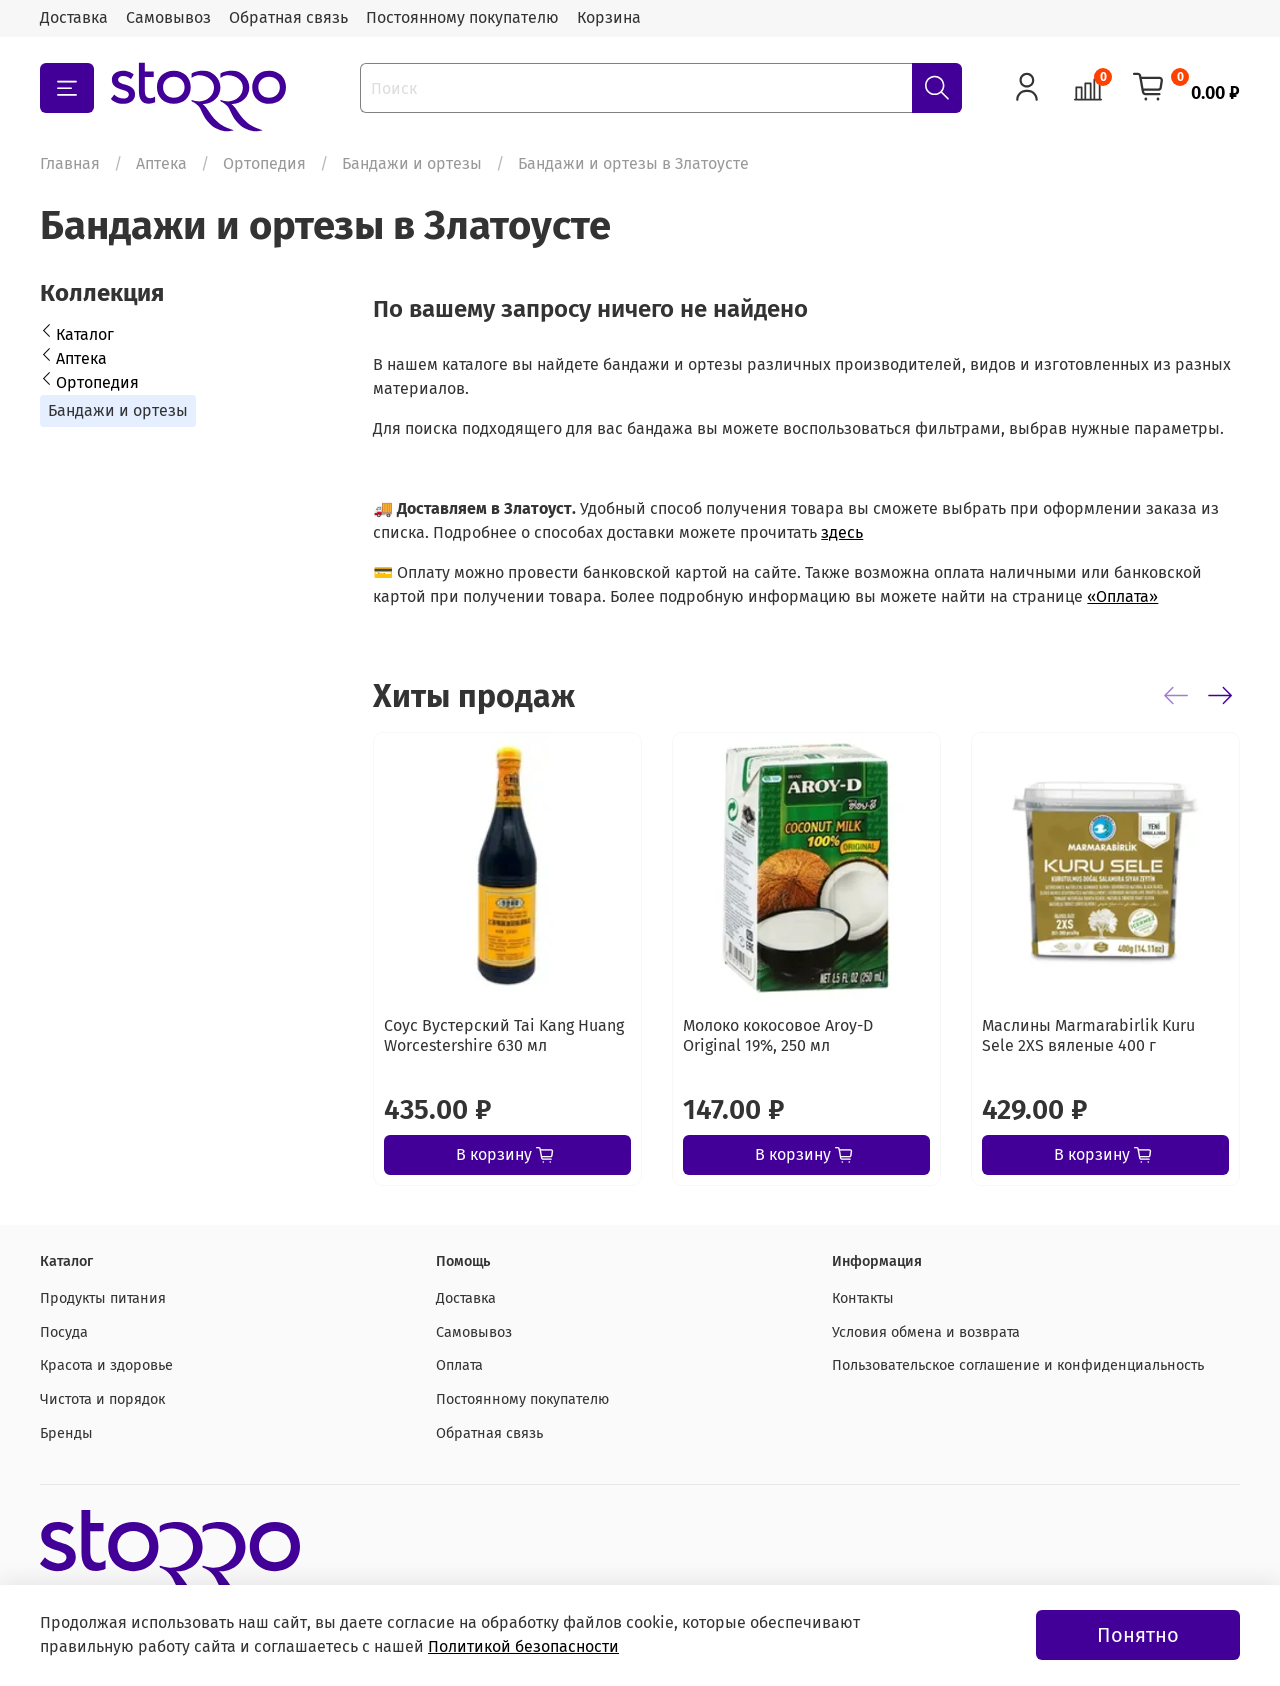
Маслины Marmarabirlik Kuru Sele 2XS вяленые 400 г (1088, 1035)
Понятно (1138, 1635)
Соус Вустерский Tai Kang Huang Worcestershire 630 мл (504, 1035)
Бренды (66, 1433)
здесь (842, 532)
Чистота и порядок (102, 1399)
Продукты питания (103, 1298)
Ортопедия (264, 163)
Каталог (85, 334)
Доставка (74, 17)
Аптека (161, 163)
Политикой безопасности (523, 1646)
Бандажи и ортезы (412, 163)
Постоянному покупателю (462, 17)
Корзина (609, 17)
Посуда (64, 1332)
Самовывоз (168, 17)
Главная (70, 163)
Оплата (459, 1365)
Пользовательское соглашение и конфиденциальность (1018, 1365)
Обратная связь (288, 17)
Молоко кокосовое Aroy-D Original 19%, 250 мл (778, 1035)
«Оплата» (1122, 596)
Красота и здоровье (106, 1365)
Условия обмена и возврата (926, 1332)
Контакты (863, 1298)
